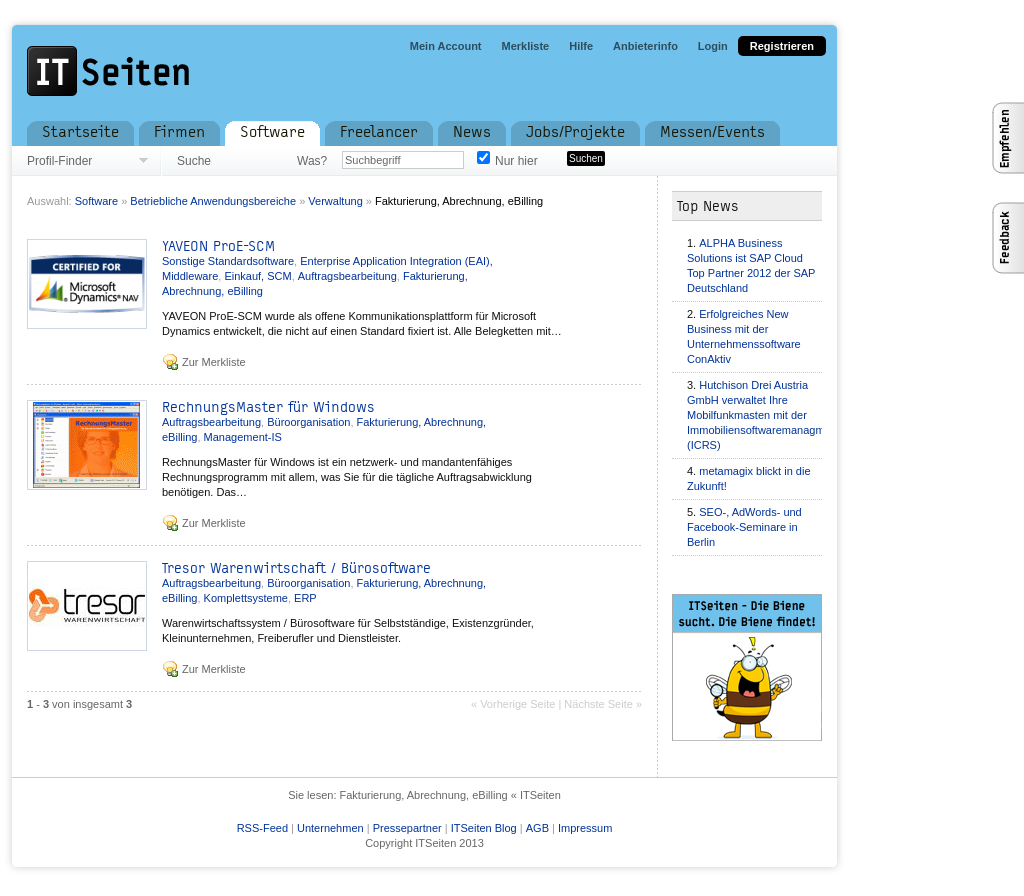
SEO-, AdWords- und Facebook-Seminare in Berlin (744, 527)
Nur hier (516, 161)
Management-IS (243, 437)
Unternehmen (330, 828)
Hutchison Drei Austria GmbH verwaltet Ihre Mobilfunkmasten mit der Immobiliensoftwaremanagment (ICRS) (763, 415)
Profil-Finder (59, 161)
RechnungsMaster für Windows (268, 407)
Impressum (585, 828)
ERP (305, 598)
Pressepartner (407, 828)
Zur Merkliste (214, 362)
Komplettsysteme (246, 598)
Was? (312, 161)
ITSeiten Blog (484, 828)
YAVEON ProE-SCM (218, 246)
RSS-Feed (262, 828)
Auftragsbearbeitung (347, 276)
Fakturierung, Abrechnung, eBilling (459, 201)
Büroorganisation (308, 422)
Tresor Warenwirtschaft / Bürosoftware (296, 568)
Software (96, 201)
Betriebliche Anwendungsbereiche (213, 201)
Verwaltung (335, 201)
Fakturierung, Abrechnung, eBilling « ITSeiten (450, 795)
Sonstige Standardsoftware (228, 261)
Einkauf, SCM (257, 276)
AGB (537, 828)
